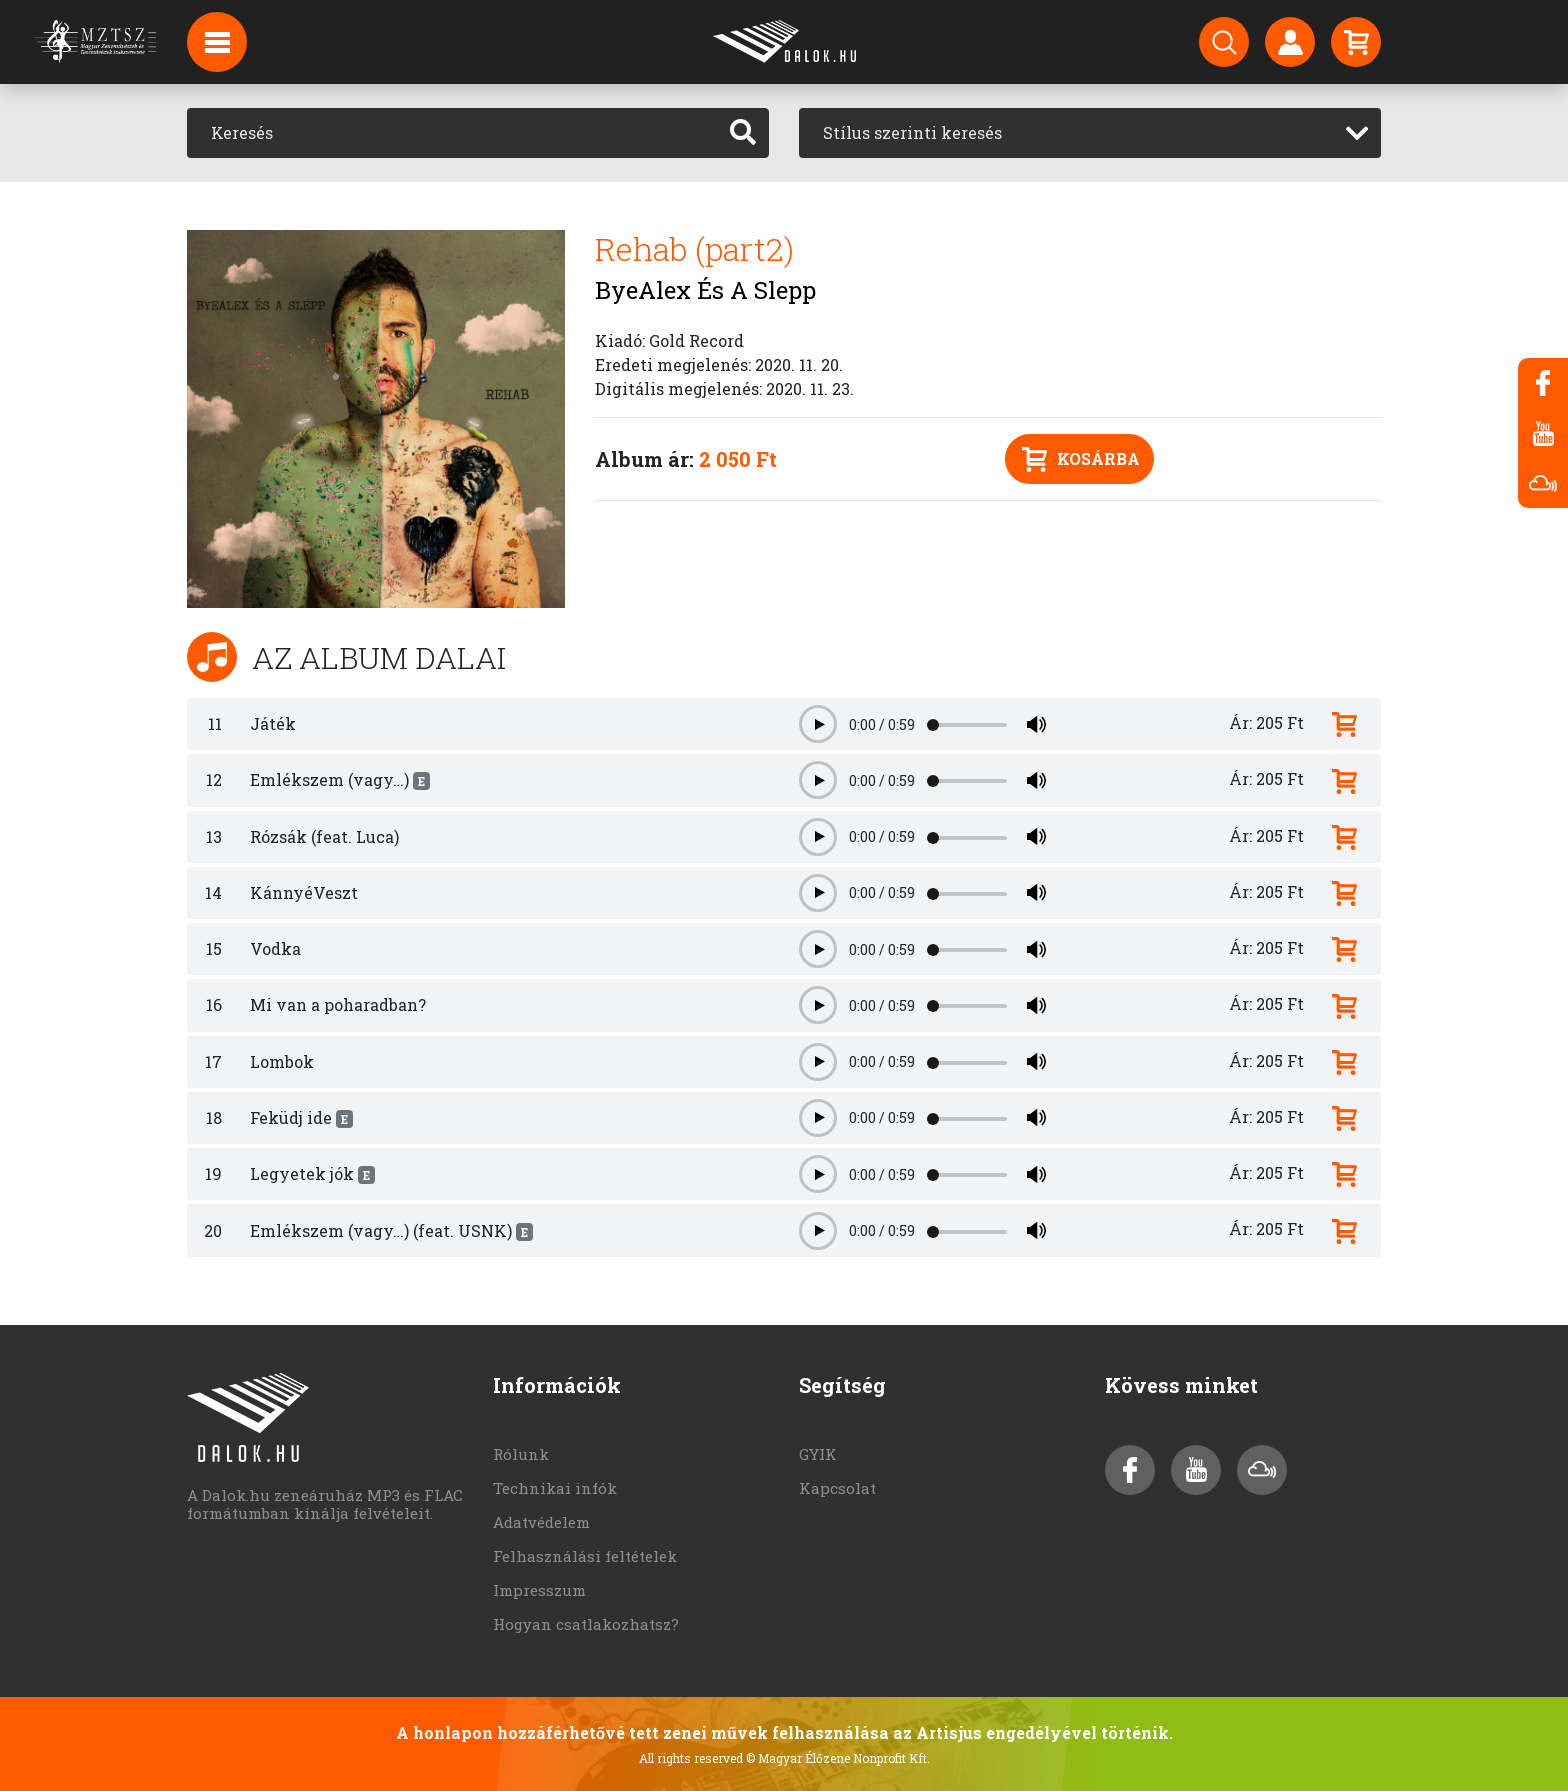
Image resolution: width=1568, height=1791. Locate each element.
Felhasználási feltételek (585, 1556)
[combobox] (1090, 133)
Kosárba (1081, 459)
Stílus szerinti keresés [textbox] (912, 132)
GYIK (818, 1454)
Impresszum (539, 1590)
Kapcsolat (837, 1488)
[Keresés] (452, 133)
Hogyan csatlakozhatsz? (586, 1624)
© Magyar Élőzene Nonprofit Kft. (838, 1758)
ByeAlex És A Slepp (705, 290)
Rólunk (521, 1454)
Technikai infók (555, 1488)
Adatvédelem (541, 1522)
